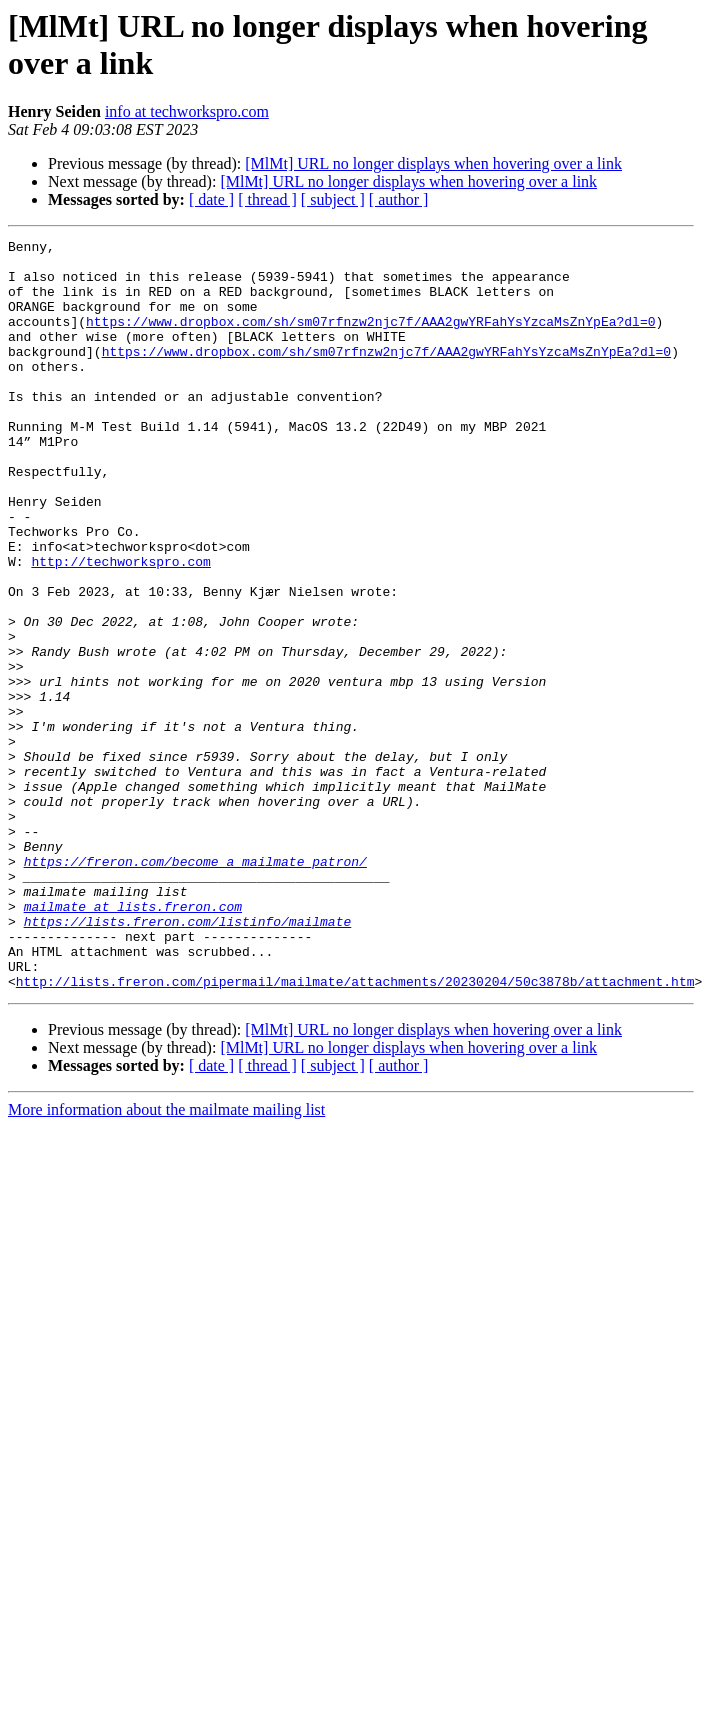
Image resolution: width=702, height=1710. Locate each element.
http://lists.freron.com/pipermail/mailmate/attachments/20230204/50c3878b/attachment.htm (355, 1131)
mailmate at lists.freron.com (133, 1041)
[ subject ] (333, 199)
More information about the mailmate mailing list (166, 1259)
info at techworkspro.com (187, 111)
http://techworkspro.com (120, 627)
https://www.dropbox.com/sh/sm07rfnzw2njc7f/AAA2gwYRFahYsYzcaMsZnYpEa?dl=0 (370, 339)
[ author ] (399, 199)
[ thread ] (267, 199)
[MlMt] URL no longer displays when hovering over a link (433, 163)
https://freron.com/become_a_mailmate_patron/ (195, 987)
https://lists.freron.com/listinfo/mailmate (188, 1059)
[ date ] (211, 199)
